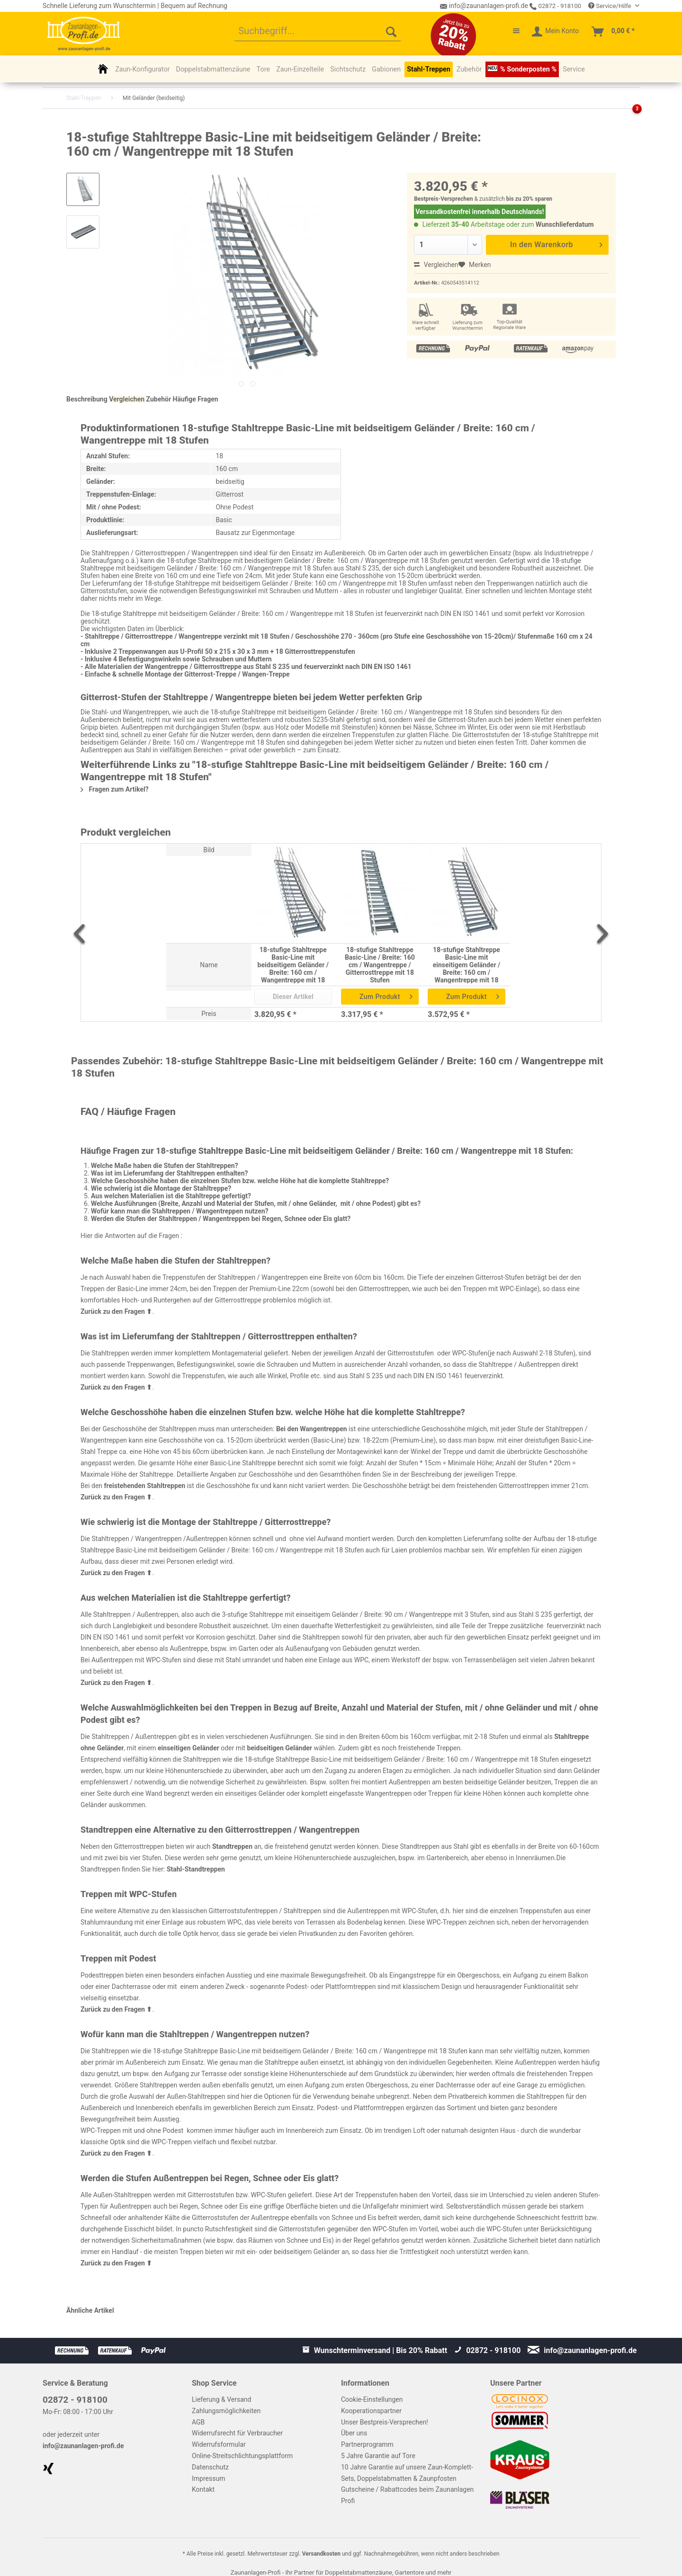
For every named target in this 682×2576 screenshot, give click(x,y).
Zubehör (158, 399)
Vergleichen (436, 264)
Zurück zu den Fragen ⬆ (116, 1311)
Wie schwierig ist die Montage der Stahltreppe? (161, 1188)
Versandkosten (321, 2553)
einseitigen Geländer (188, 1748)
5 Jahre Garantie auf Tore (378, 2456)
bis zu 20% (520, 199)
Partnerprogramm (367, 2444)
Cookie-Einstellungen (372, 2399)
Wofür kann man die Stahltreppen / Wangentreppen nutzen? (180, 1211)
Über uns (354, 2433)
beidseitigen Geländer (279, 1748)
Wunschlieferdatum (565, 224)
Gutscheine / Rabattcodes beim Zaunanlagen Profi (407, 2495)
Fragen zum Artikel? (115, 789)
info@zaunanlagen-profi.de (83, 2446)
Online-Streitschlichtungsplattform (242, 2456)
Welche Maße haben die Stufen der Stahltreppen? (164, 1165)
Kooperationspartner (371, 2411)
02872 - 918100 (555, 5)
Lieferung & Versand (221, 2399)
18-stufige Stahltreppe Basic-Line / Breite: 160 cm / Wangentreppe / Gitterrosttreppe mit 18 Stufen (380, 964)
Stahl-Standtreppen (196, 1869)
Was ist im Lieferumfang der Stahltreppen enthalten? (169, 1173)
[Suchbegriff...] (317, 31)
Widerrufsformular (219, 2444)
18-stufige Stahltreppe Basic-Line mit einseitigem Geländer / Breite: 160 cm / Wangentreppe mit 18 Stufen (467, 964)
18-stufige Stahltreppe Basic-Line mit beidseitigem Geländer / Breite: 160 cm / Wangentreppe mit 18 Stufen (293, 964)
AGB (198, 2422)
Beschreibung (87, 399)
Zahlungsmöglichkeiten (226, 2411)
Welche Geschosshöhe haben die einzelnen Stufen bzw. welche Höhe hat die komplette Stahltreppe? (240, 1181)
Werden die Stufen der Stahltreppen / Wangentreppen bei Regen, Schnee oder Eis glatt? (220, 1218)
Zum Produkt (386, 994)
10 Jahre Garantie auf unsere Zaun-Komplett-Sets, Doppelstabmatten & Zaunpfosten (407, 2472)
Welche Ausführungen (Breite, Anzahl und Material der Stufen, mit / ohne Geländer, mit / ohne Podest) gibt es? (256, 1203)
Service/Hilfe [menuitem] (610, 5)
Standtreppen (232, 1846)
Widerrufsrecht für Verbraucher (237, 2433)
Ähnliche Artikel (90, 2310)
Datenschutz (210, 2467)
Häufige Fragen (195, 399)
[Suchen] (391, 31)
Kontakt (203, 2489)
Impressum (208, 2478)
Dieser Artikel (293, 996)
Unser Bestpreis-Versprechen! (384, 2422)
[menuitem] (317, 31)
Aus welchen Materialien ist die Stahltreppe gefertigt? (171, 1196)
